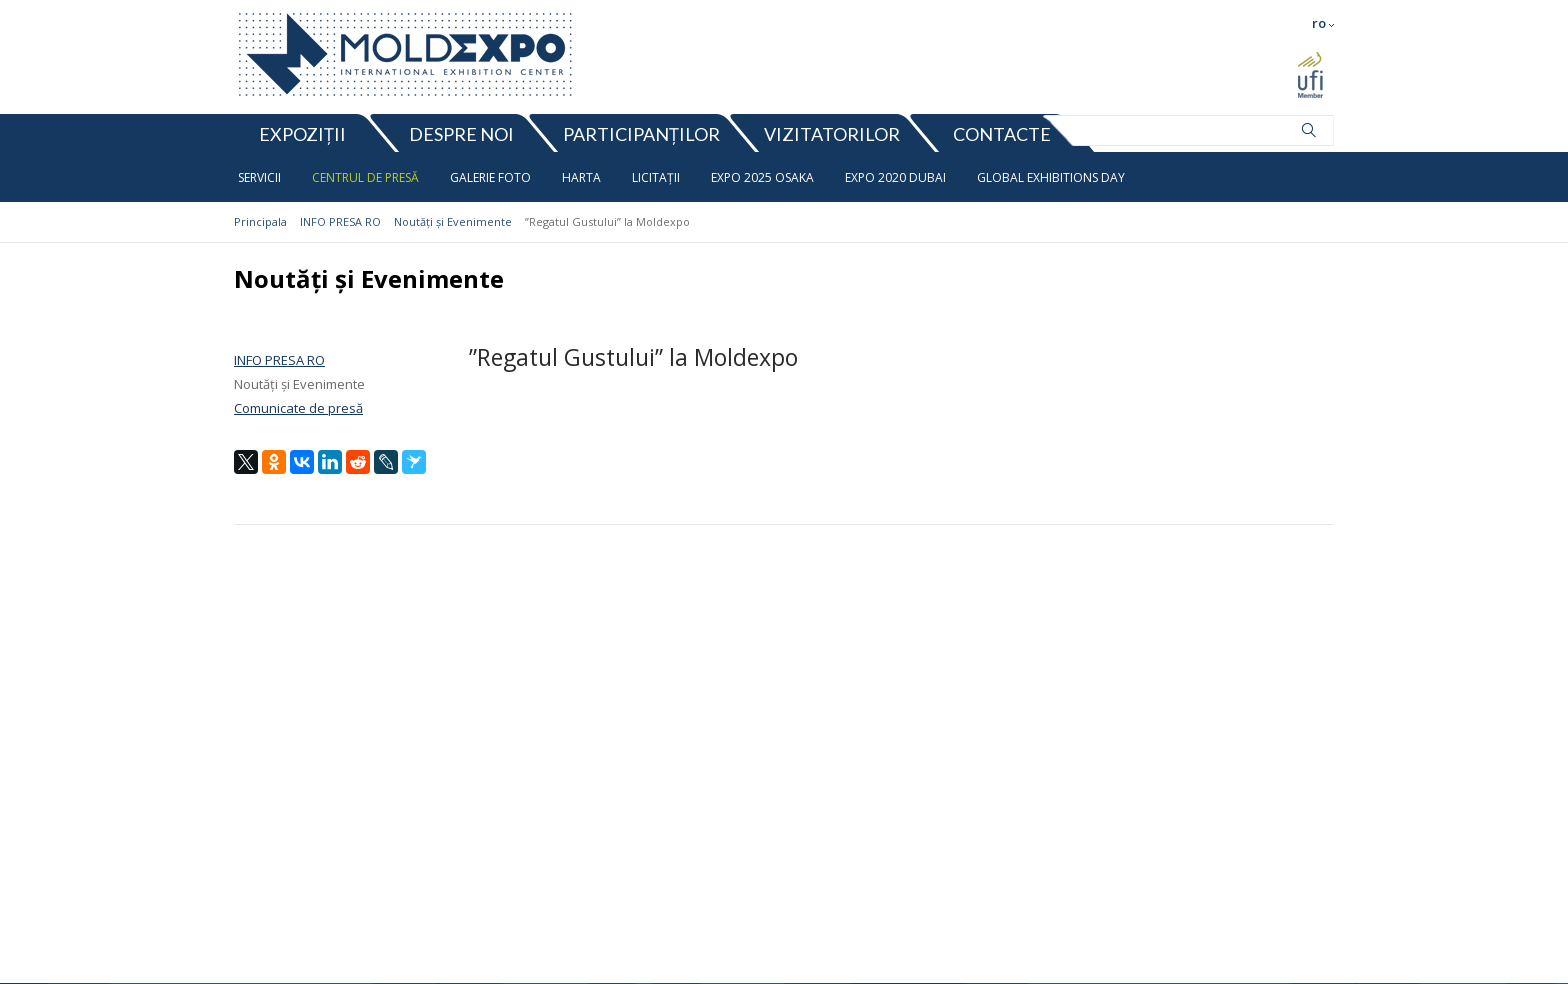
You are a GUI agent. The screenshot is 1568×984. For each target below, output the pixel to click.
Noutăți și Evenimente (453, 221)
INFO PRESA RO (340, 221)
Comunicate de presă (298, 408)
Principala (260, 221)
